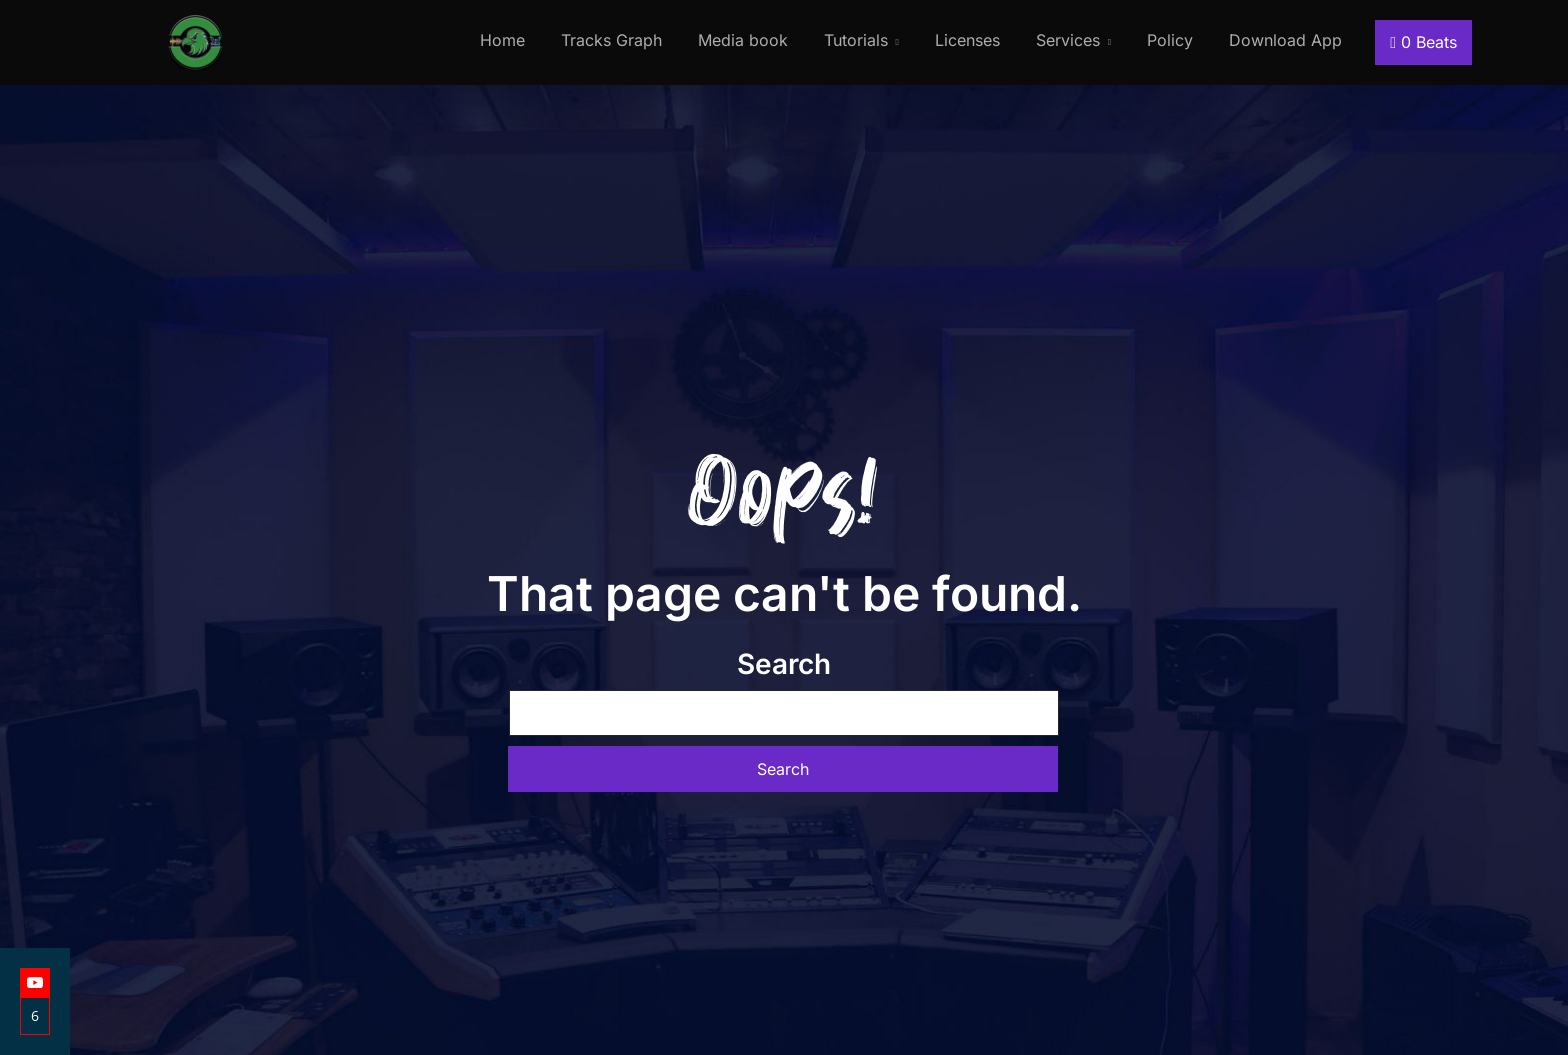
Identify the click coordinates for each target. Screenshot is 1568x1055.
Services (1068, 40)
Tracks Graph (611, 40)
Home (502, 40)
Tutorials (856, 40)
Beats (1423, 42)
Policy (1170, 40)
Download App (1285, 40)
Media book (743, 40)
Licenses (967, 40)
